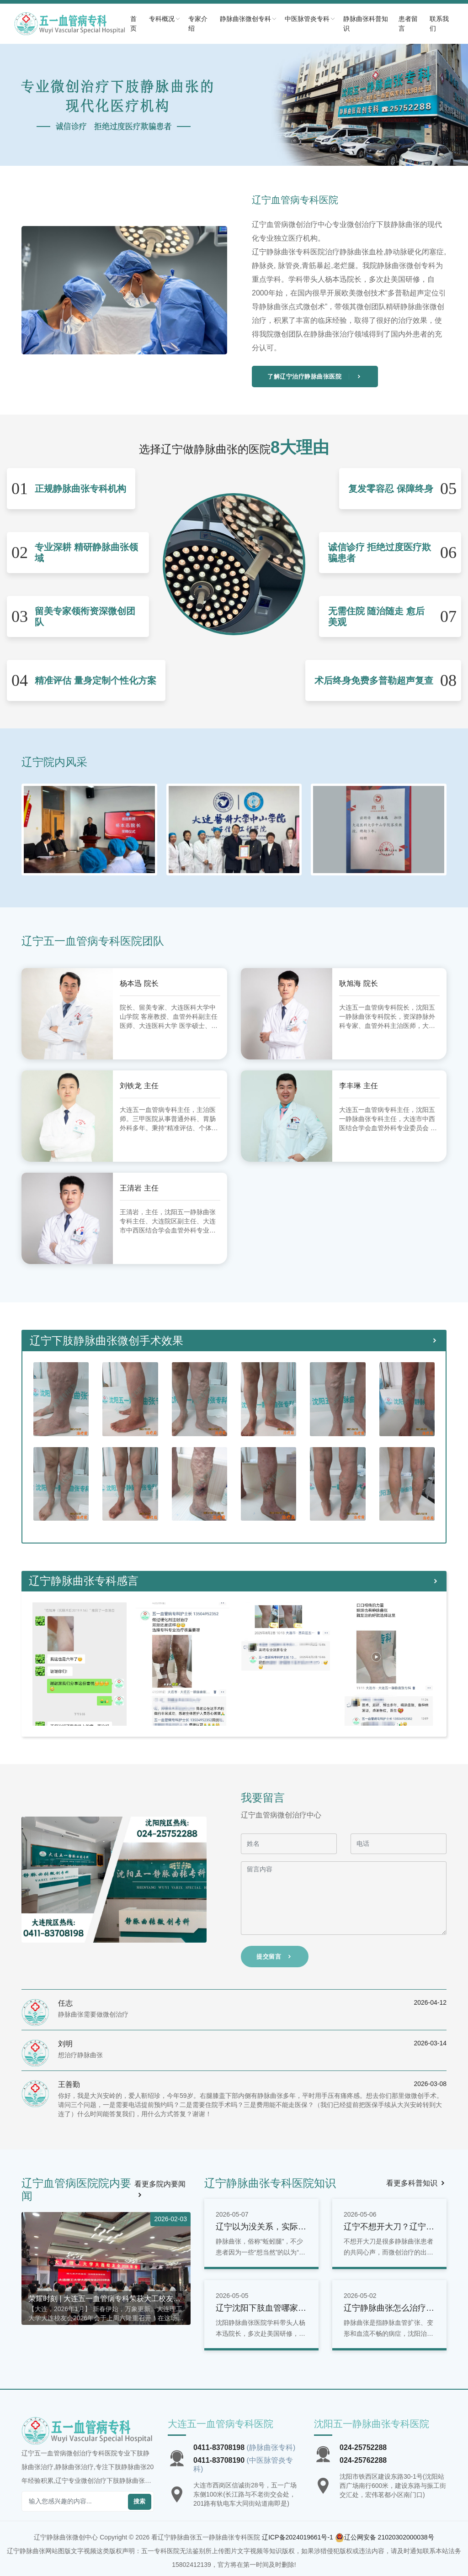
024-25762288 (363, 2460)
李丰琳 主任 (361, 1085)
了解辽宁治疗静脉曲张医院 (314, 376)
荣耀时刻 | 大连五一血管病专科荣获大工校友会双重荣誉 (104, 2299)
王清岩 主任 (141, 1187)
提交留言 (274, 1956)
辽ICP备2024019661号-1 (297, 2537)
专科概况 (187, 18)
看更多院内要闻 (160, 2189)
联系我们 (443, 23)
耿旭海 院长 (361, 983)
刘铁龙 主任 (141, 1085)
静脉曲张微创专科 (265, 18)
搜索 (139, 2501)
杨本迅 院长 (141, 983)
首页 (158, 23)
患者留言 (417, 23)
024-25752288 (363, 2447)
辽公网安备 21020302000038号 (389, 2537)
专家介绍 (219, 23)
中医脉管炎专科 (327, 18)
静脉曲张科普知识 (379, 23)
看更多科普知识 (416, 2183)
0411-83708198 (219, 2447)
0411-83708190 (219, 2460)
